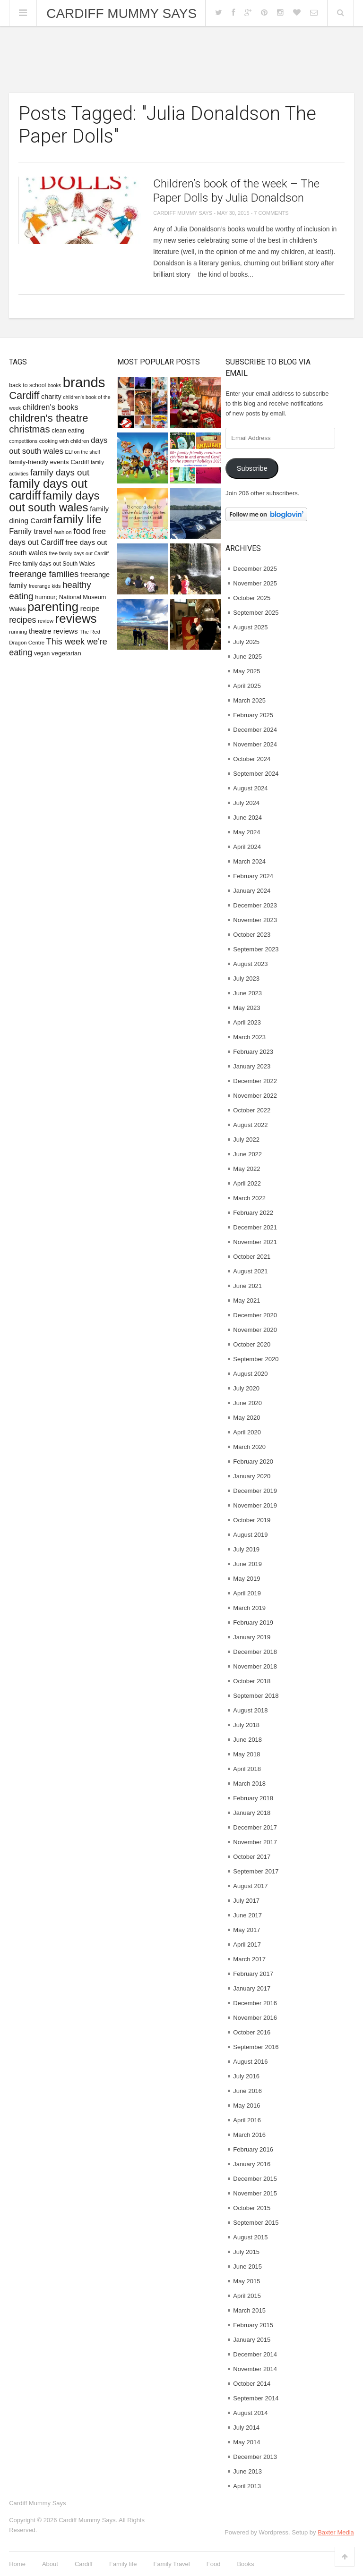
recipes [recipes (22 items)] (22, 620)
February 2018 (253, 1798)
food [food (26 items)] (82, 531)
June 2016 (247, 2090)
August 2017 (250, 1886)
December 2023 (255, 905)
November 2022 (255, 1095)
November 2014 (255, 2369)
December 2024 (255, 729)
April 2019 (247, 1593)
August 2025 (250, 627)
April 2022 (247, 1183)
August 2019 (250, 1534)
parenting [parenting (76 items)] (52, 606)
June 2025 (247, 656)
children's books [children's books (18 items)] (50, 407)
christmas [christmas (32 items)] (29, 429)
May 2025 (246, 671)
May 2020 (246, 1417)
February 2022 (253, 1212)
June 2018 (247, 1739)
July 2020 (246, 1388)
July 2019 (246, 1549)
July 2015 (246, 2251)
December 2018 (255, 1651)
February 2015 (253, 2325)
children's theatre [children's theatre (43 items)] (48, 418)
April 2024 (247, 846)
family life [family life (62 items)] (77, 519)
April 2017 (247, 1944)
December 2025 (255, 568)
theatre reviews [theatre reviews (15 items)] (53, 631)
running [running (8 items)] (18, 632)
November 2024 (255, 744)
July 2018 (246, 1725)
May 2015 (246, 2281)
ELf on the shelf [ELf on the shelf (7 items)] (82, 452)
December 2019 (255, 1490)
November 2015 (255, 2193)
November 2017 (255, 1842)
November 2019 (255, 1505)
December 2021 (255, 1227)
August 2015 (250, 2237)
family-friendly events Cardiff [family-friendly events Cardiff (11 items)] (49, 462)
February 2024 (253, 876)
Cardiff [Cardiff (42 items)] (24, 395)
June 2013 (247, 2471)
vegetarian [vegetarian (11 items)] (66, 653)
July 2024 (246, 802)
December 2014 (255, 2354)
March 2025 (249, 700)
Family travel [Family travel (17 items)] (30, 531)
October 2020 (251, 1344)
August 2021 (250, 1271)
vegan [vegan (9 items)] (42, 653)
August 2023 (250, 963)
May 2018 (246, 1754)
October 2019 (251, 1520)
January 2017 (251, 1988)
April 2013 (247, 2486)
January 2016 (251, 2164)
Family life (123, 2564)
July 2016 (246, 2076)
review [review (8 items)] (45, 621)
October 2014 (251, 2383)
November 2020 (255, 1329)
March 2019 (249, 1607)
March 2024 (249, 861)
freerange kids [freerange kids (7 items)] (45, 586)
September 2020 (255, 1359)
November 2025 (255, 583)
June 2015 (247, 2266)
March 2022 (249, 1198)
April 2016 (247, 2120)
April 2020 (247, 1432)
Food (214, 2564)
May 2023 (246, 1007)
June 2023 (247, 993)
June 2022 (247, 1154)
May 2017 (246, 1929)
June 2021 (247, 1285)
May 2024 (246, 832)
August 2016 (250, 2061)
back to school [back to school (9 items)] (27, 385)
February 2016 (253, 2149)
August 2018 (250, 1710)
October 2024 (251, 759)
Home (17, 2564)
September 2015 (255, 2222)
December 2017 (255, 1827)
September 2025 (255, 612)
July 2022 (246, 1139)
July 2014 (246, 2427)
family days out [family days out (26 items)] (60, 472)
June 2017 (247, 1915)
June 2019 (247, 1564)
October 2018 (251, 1681)
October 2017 (251, 1856)
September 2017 (255, 1871)
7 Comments (271, 213)
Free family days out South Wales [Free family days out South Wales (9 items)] (52, 563)
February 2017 (253, 1973)
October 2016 (251, 2032)
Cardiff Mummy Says (121, 13)
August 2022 (250, 1124)
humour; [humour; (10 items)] (46, 597)
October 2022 (251, 1110)
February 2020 (253, 1461)
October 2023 (251, 934)
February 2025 (253, 715)
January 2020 (251, 1476)
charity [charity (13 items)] (51, 396)
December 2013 (255, 2456)
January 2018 (251, 1812)
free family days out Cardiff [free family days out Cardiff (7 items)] (79, 553)
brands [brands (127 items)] (84, 382)
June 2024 (247, 817)
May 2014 (246, 2442)
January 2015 (251, 2339)
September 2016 (255, 2047)
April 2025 (247, 685)
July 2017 (246, 1900)
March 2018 (249, 1783)
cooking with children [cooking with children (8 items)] (64, 441)
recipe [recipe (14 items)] (90, 608)
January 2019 (251, 1637)
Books (245, 2564)
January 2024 (251, 890)
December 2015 (255, 2178)
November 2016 (255, 2017)
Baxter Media (336, 2532)
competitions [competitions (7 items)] (23, 441)
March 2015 (249, 2310)
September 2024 (255, 773)
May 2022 (246, 1168)
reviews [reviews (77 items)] (76, 618)
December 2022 (255, 1081)
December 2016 (255, 2003)
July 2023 (246, 978)
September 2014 (255, 2398)
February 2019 (253, 1622)
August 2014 (250, 2412)
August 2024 (250, 788)
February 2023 (253, 1051)
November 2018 (255, 1666)
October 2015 (251, 2208)
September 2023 (255, 949)
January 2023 (251, 1066)
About (50, 2564)
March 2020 (249, 1446)
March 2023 (249, 1037)
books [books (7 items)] (54, 385)
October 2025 (251, 598)
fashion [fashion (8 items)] (63, 532)
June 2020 (247, 1403)
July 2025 (246, 641)
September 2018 (255, 1695)
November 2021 (255, 1242)
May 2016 (246, 2105)
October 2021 (251, 1256)
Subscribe (252, 468)
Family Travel (171, 2564)
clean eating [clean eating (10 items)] (68, 430)
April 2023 (247, 1022)
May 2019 (246, 1578)
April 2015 (247, 2295)
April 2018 (247, 1768)
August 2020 (250, 1373)
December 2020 (255, 1315)
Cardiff (84, 2564)
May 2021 (246, 1300)
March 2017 (249, 1959)
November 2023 (255, 920)
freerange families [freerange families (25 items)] (43, 574)
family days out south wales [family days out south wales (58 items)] (54, 501)
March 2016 (249, 2134)
